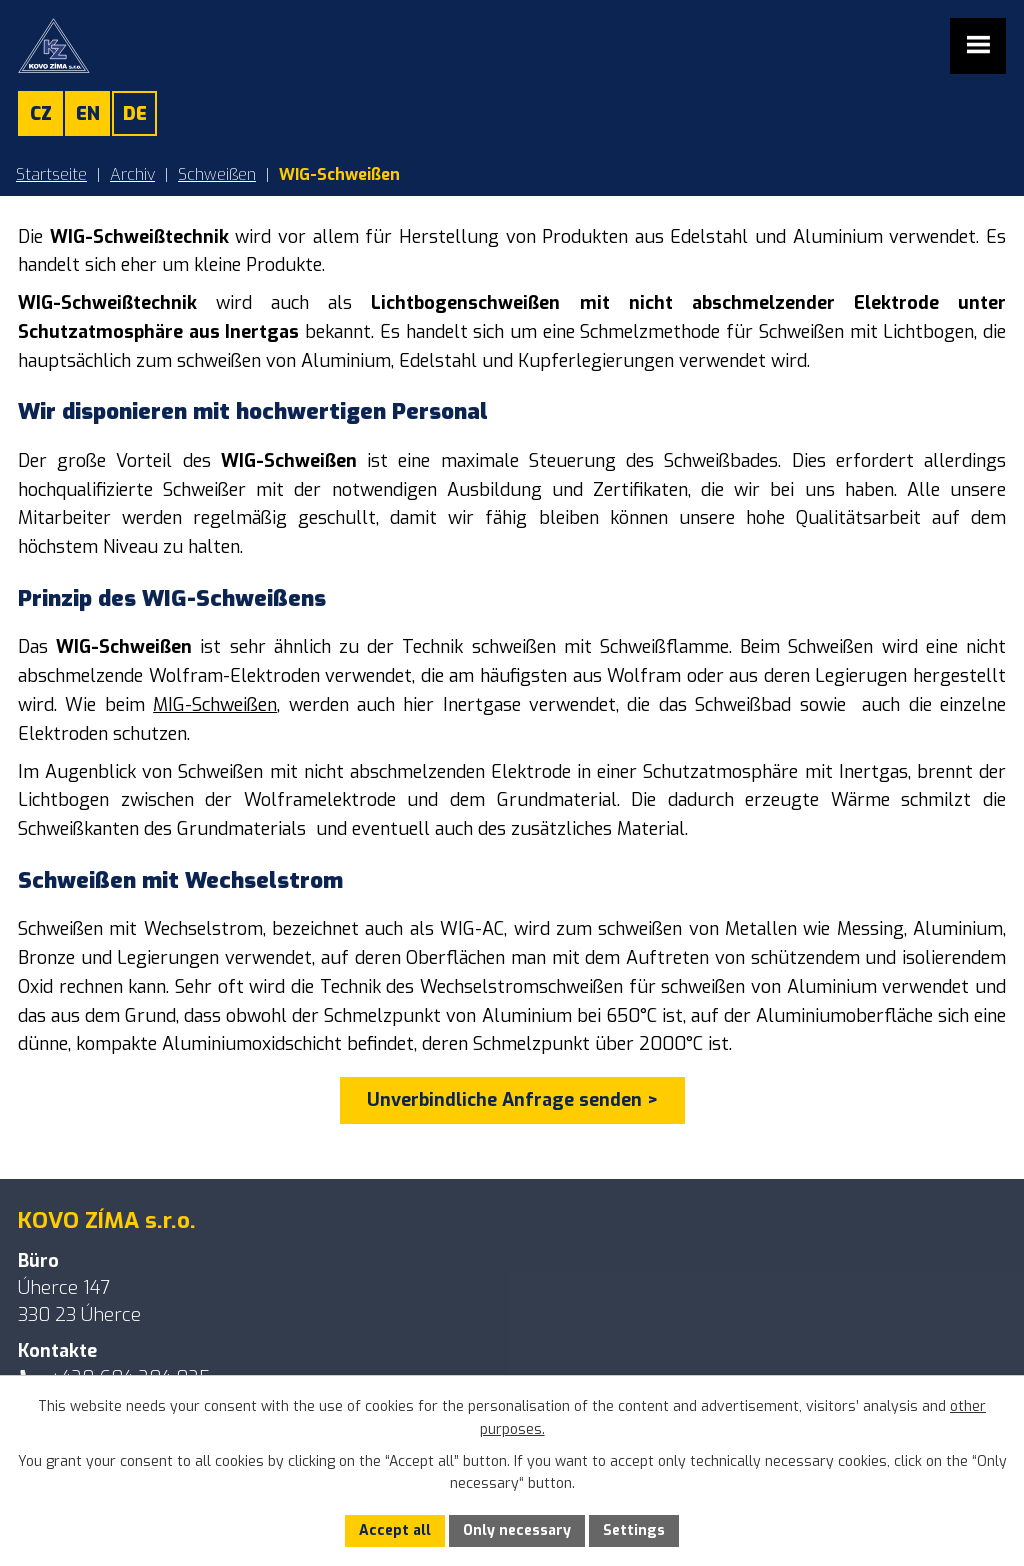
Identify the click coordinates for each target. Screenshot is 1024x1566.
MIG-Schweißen (215, 705)
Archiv (132, 174)
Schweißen (217, 174)
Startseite (51, 174)
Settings (634, 1530)
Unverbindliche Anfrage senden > (512, 1100)
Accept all (395, 1530)
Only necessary (517, 1530)
